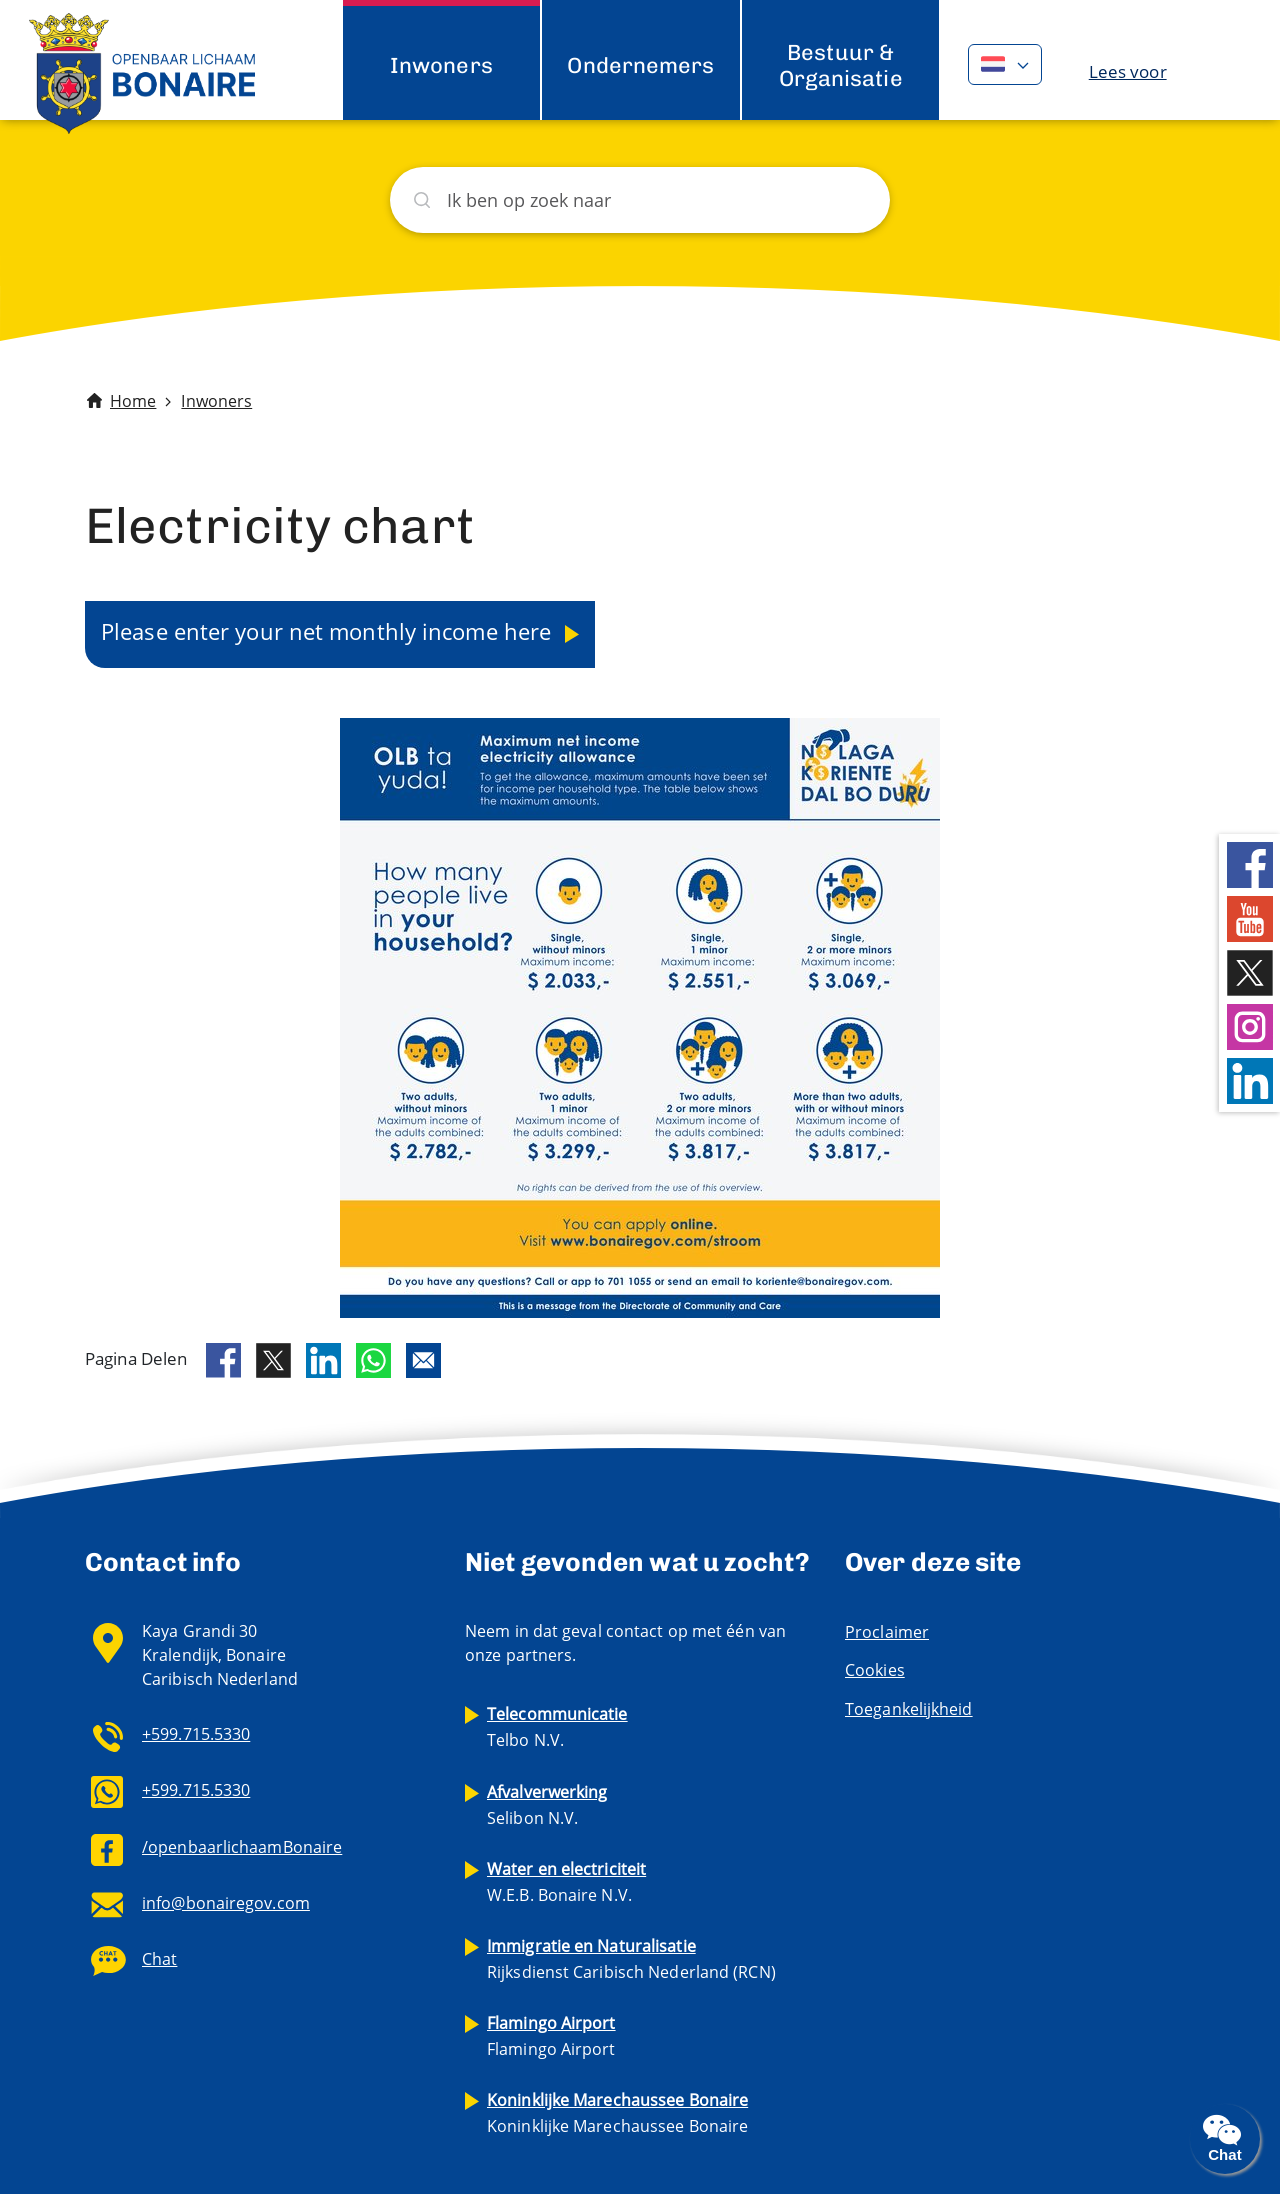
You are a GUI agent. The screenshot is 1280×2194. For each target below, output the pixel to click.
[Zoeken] (640, 200)
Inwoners (441, 65)
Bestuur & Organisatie (841, 65)
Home (133, 401)
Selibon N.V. (547, 1805)
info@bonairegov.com (226, 1903)
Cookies (875, 1670)
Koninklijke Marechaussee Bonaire (617, 2113)
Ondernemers (640, 65)
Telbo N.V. (557, 1727)
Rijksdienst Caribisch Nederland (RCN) (631, 1959)
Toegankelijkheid (909, 1709)
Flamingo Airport (551, 2036)
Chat (159, 1959)
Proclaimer (887, 1632)
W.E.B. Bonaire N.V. (566, 1882)
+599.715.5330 (196, 1734)
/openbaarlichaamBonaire (242, 1847)
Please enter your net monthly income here (329, 631)
